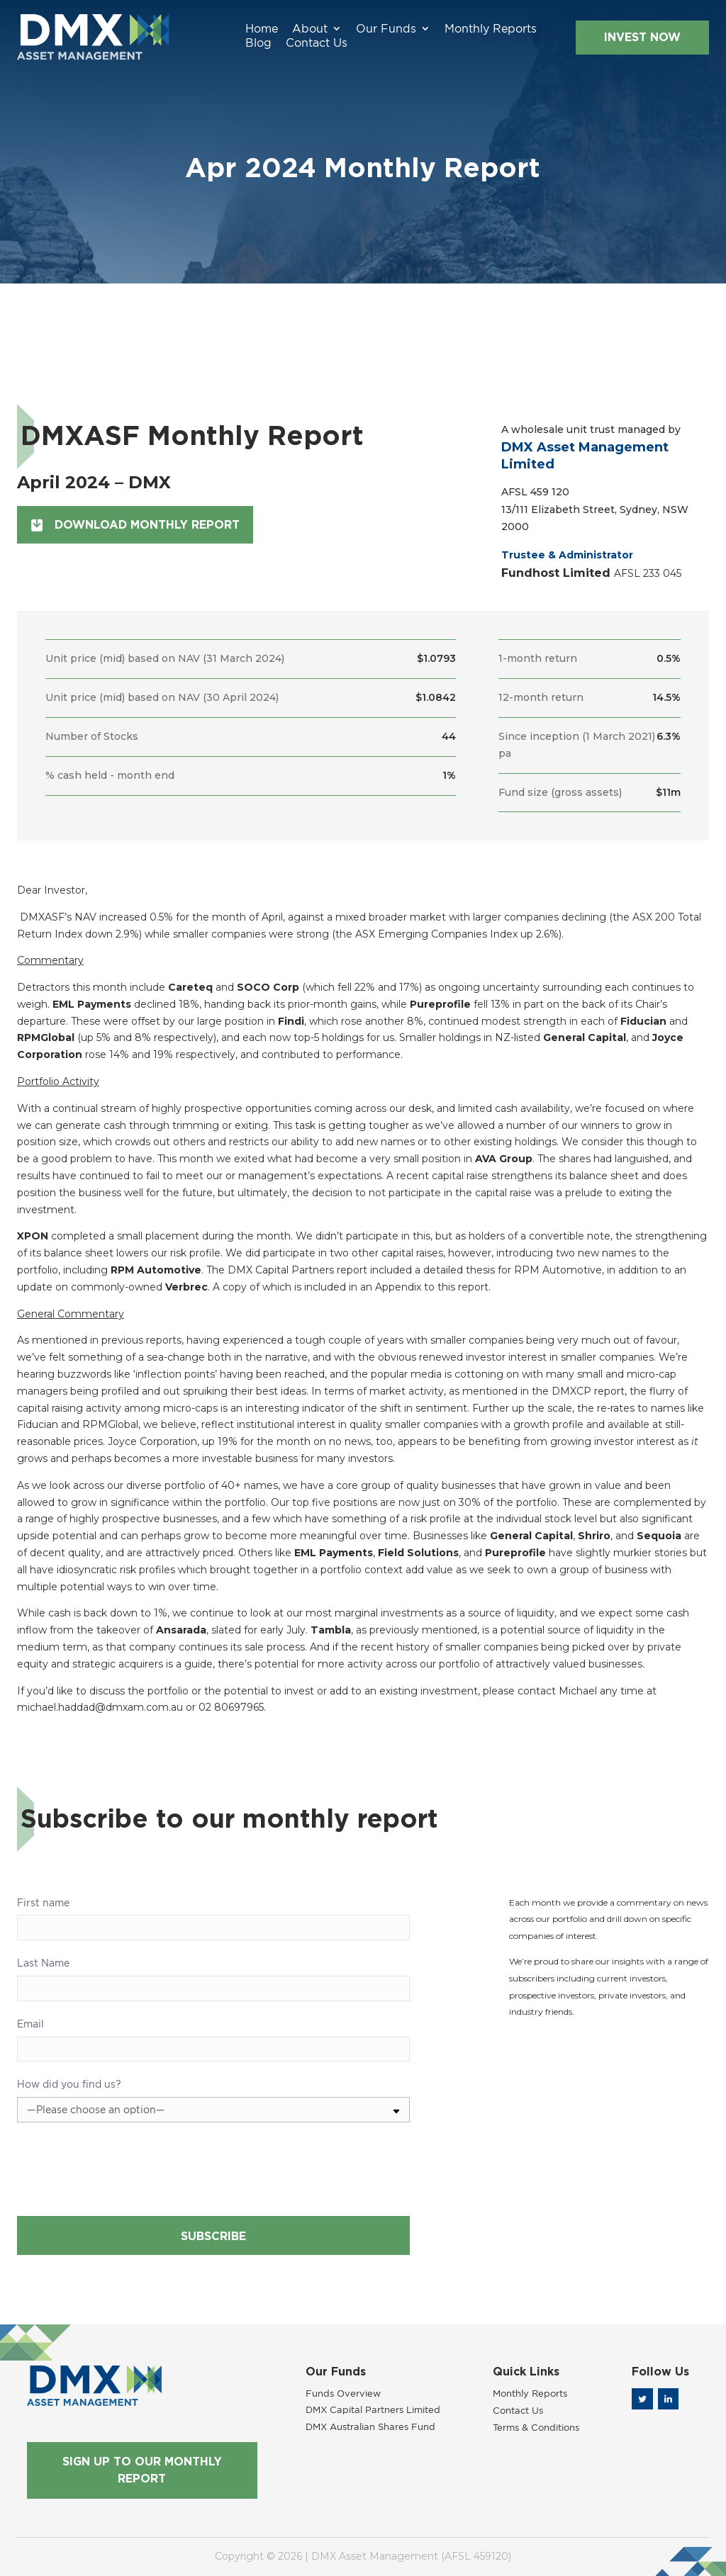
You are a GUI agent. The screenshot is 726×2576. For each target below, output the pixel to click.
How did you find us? (69, 2084)
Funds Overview (343, 2393)
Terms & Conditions (536, 2427)
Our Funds (289, 29)
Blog (467, 29)
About (212, 29)
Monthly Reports (393, 29)
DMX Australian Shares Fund (370, 2426)
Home (164, 29)
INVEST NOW (626, 31)
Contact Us (525, 29)
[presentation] (125, 2174)
